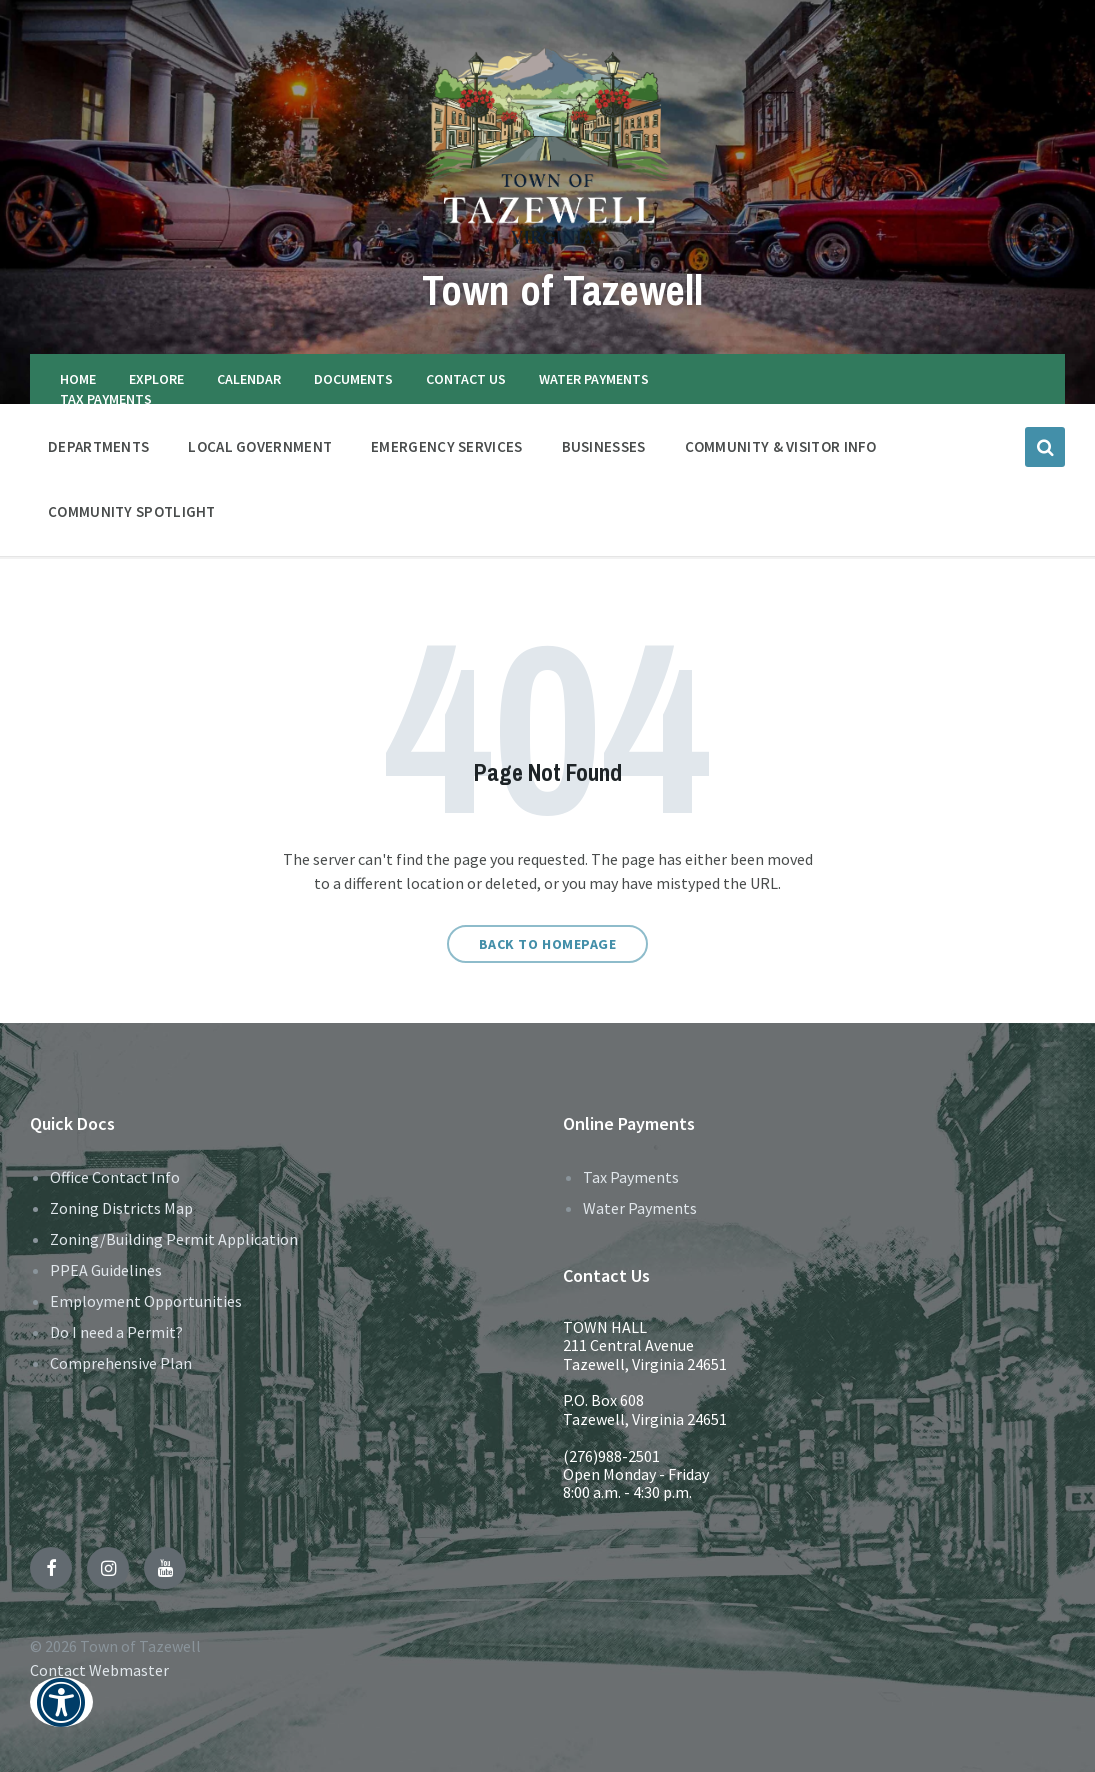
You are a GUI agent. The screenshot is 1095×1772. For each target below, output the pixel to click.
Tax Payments (631, 1177)
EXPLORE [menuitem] (156, 379)
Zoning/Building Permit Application (174, 1239)
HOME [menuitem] (78, 379)
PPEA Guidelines (106, 1270)
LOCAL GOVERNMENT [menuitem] (260, 446)
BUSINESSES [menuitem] (604, 446)
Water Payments (640, 1208)
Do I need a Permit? (116, 1332)
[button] (61, 1715)
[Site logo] (547, 243)
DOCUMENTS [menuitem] (353, 379)
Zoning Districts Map (121, 1208)
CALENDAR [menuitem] (249, 379)
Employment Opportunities (146, 1301)
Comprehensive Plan (121, 1363)
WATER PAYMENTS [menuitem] (594, 379)
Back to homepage (548, 944)
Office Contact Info (115, 1177)
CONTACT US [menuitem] (466, 379)
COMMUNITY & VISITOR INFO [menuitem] (781, 446)
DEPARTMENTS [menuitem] (98, 446)
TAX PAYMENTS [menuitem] (106, 399)
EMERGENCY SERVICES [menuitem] (446, 446)
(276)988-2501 (611, 1456)
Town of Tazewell (563, 287)
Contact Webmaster (99, 1670)
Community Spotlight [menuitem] (132, 511)
